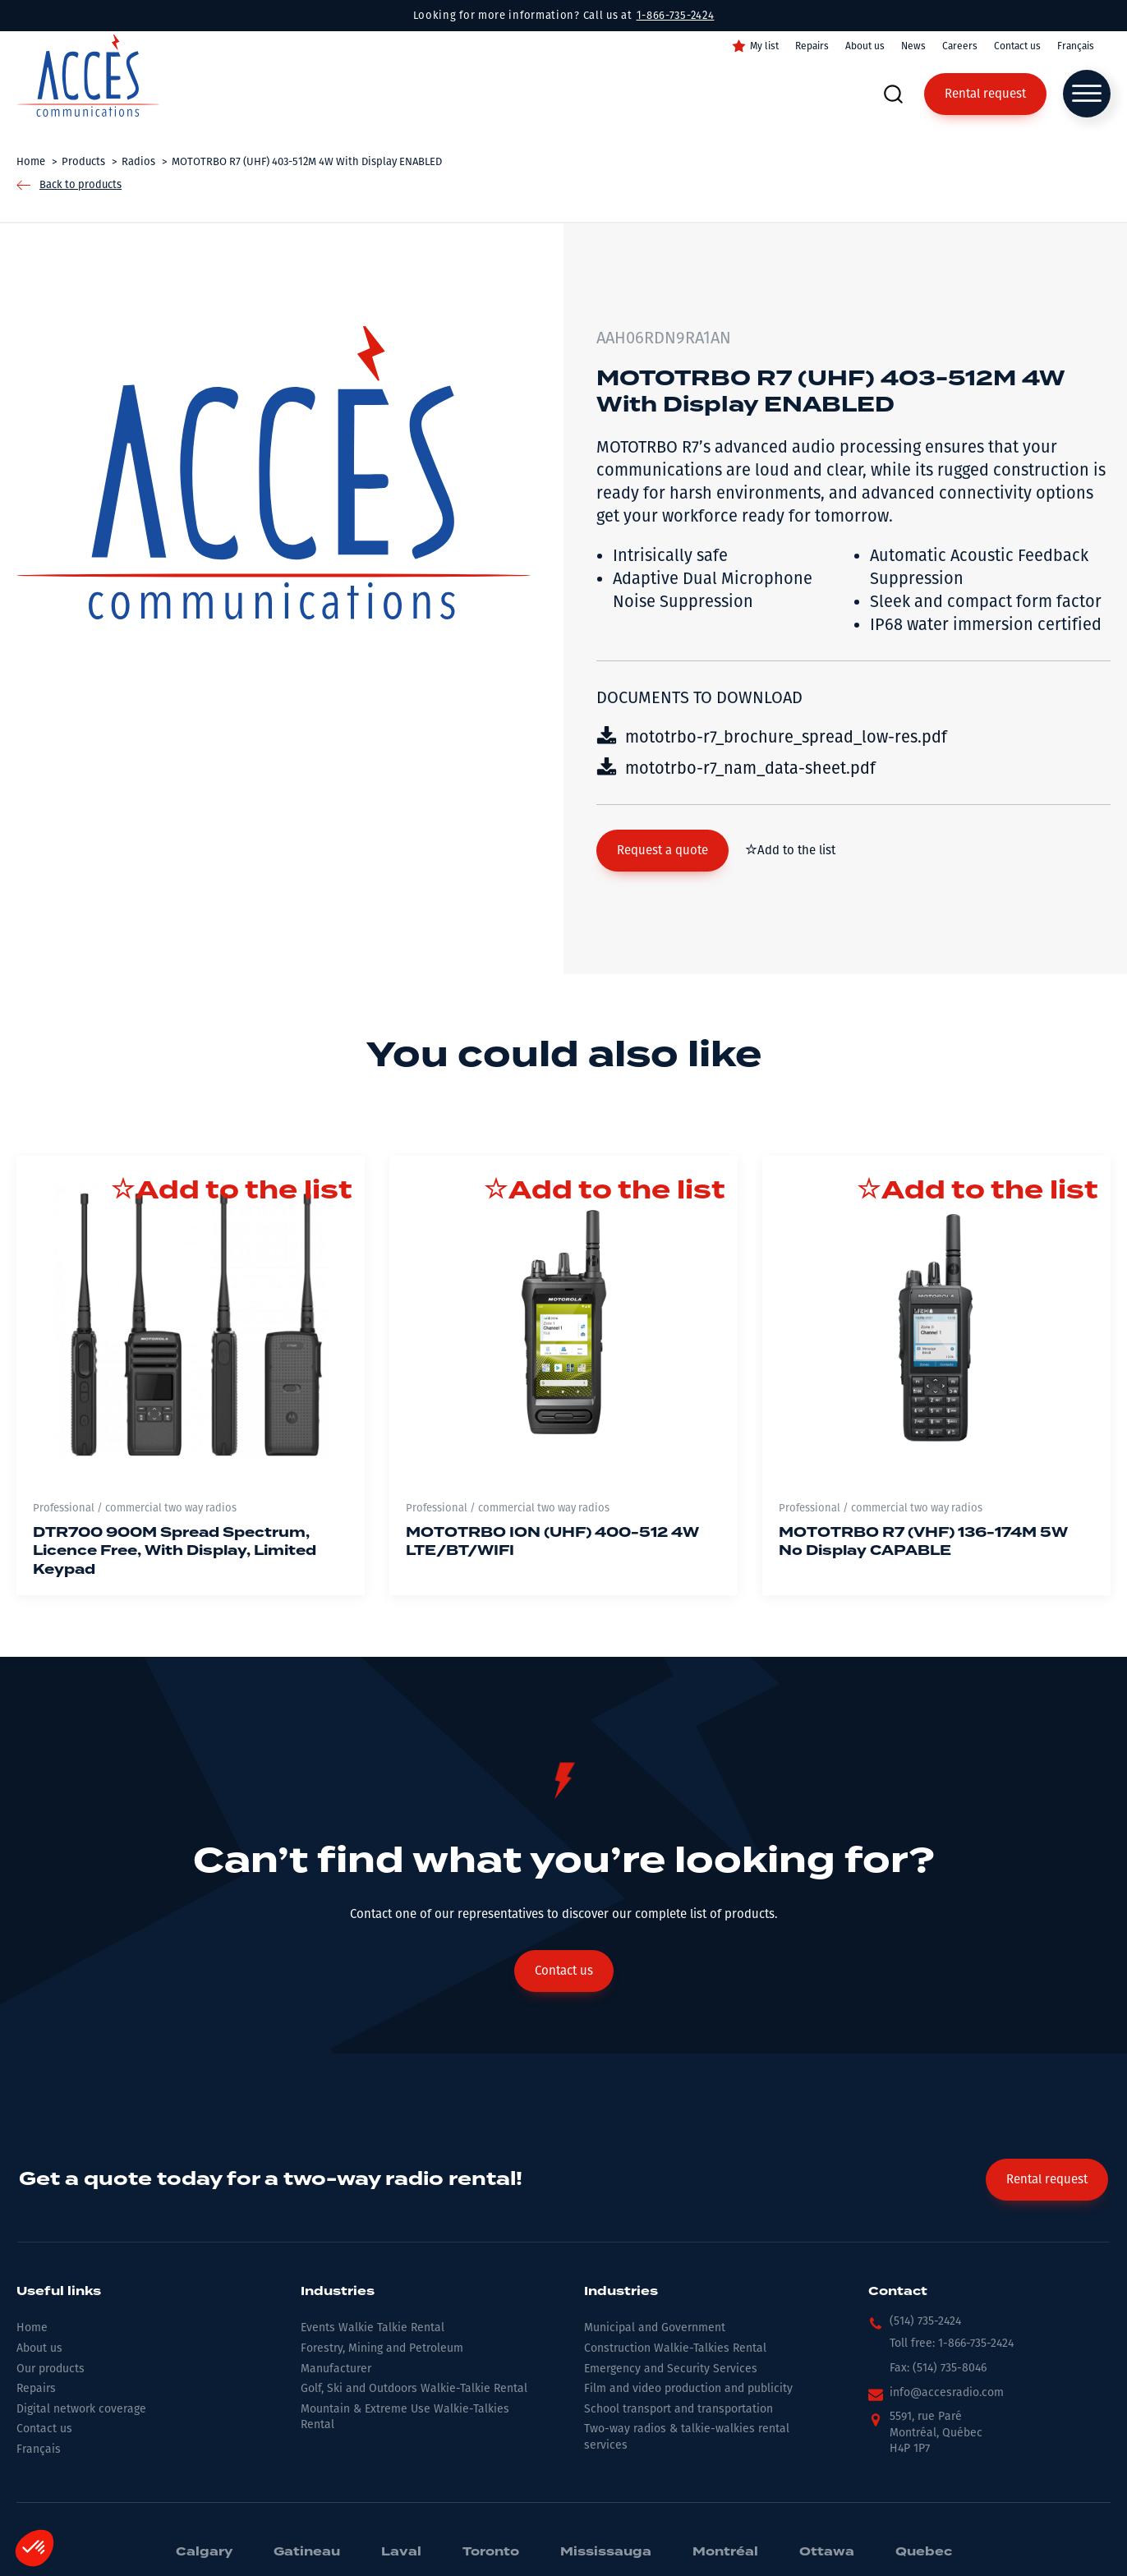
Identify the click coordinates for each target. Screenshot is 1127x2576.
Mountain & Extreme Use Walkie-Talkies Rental (405, 2417)
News (913, 46)
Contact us (1017, 46)
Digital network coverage (81, 2409)
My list (764, 46)
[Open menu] (1087, 93)
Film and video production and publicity (688, 2388)
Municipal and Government (654, 2327)
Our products (50, 2369)
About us (865, 46)
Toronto (490, 2552)
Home (32, 2327)
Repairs (812, 46)
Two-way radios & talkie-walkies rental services (686, 2437)
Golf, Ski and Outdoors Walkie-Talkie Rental (414, 2388)
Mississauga (605, 2552)
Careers (960, 46)
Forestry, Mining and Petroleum (382, 2348)
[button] (662, 851)
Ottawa (826, 2552)
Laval (401, 2552)
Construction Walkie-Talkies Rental (675, 2348)
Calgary (204, 2552)
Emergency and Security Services (670, 2369)
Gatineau (307, 2552)
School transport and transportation (678, 2409)
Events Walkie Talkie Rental (372, 2327)
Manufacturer (336, 2369)
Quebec (923, 2552)
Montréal (725, 2552)
